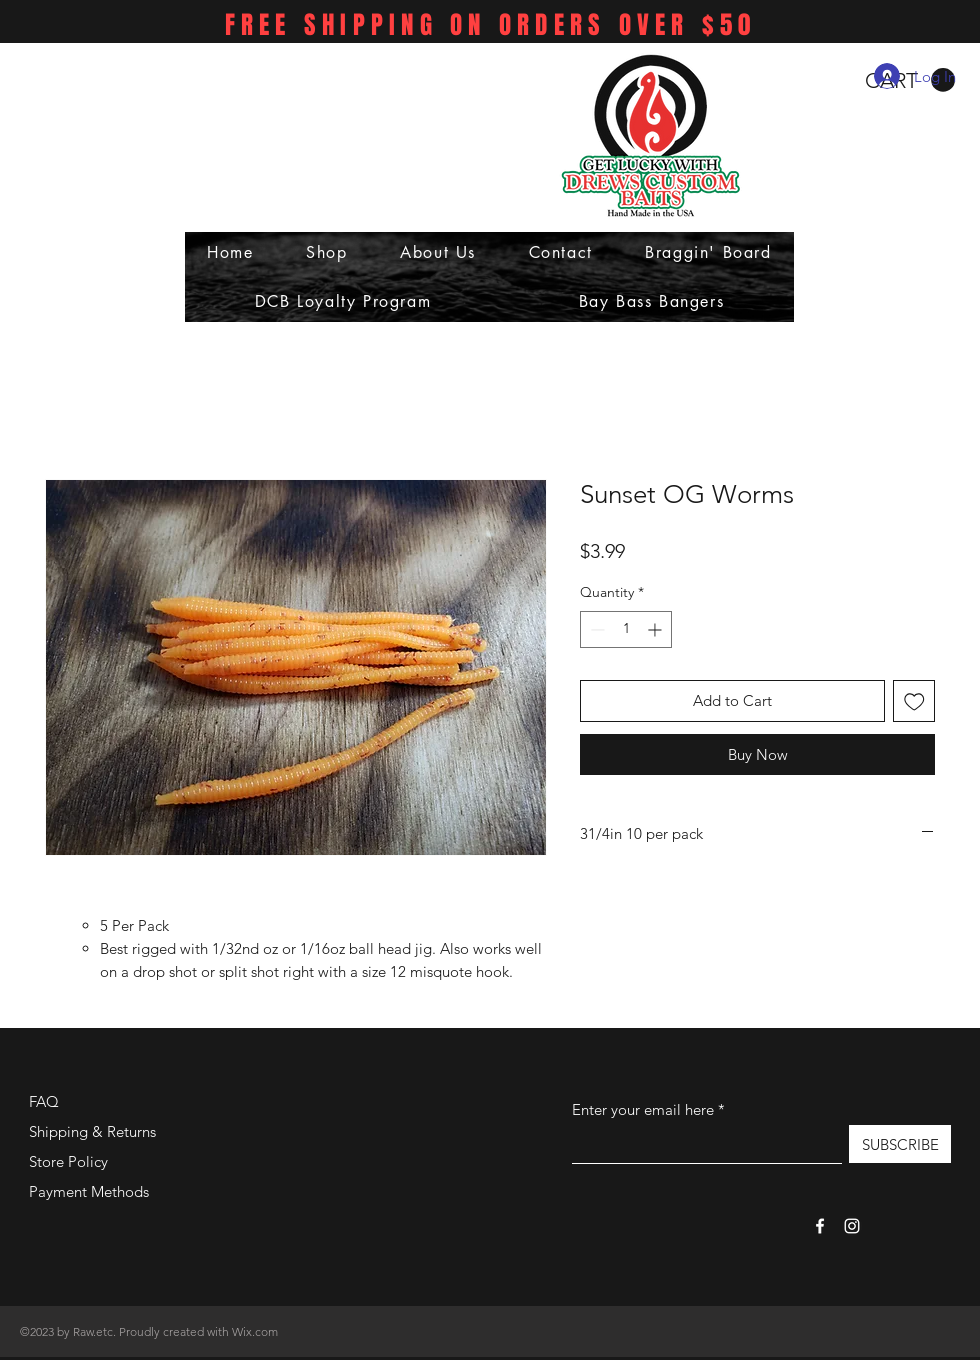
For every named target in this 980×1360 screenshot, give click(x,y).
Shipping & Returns (92, 1131)
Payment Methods (91, 1191)
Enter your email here (643, 1109)
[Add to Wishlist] (914, 701)
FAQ (44, 1101)
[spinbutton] (626, 629)
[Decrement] (595, 629)
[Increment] (656, 629)
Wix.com (255, 1331)
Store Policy (68, 1161)
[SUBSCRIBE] (900, 1144)
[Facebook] (820, 1226)
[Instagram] (852, 1226)
